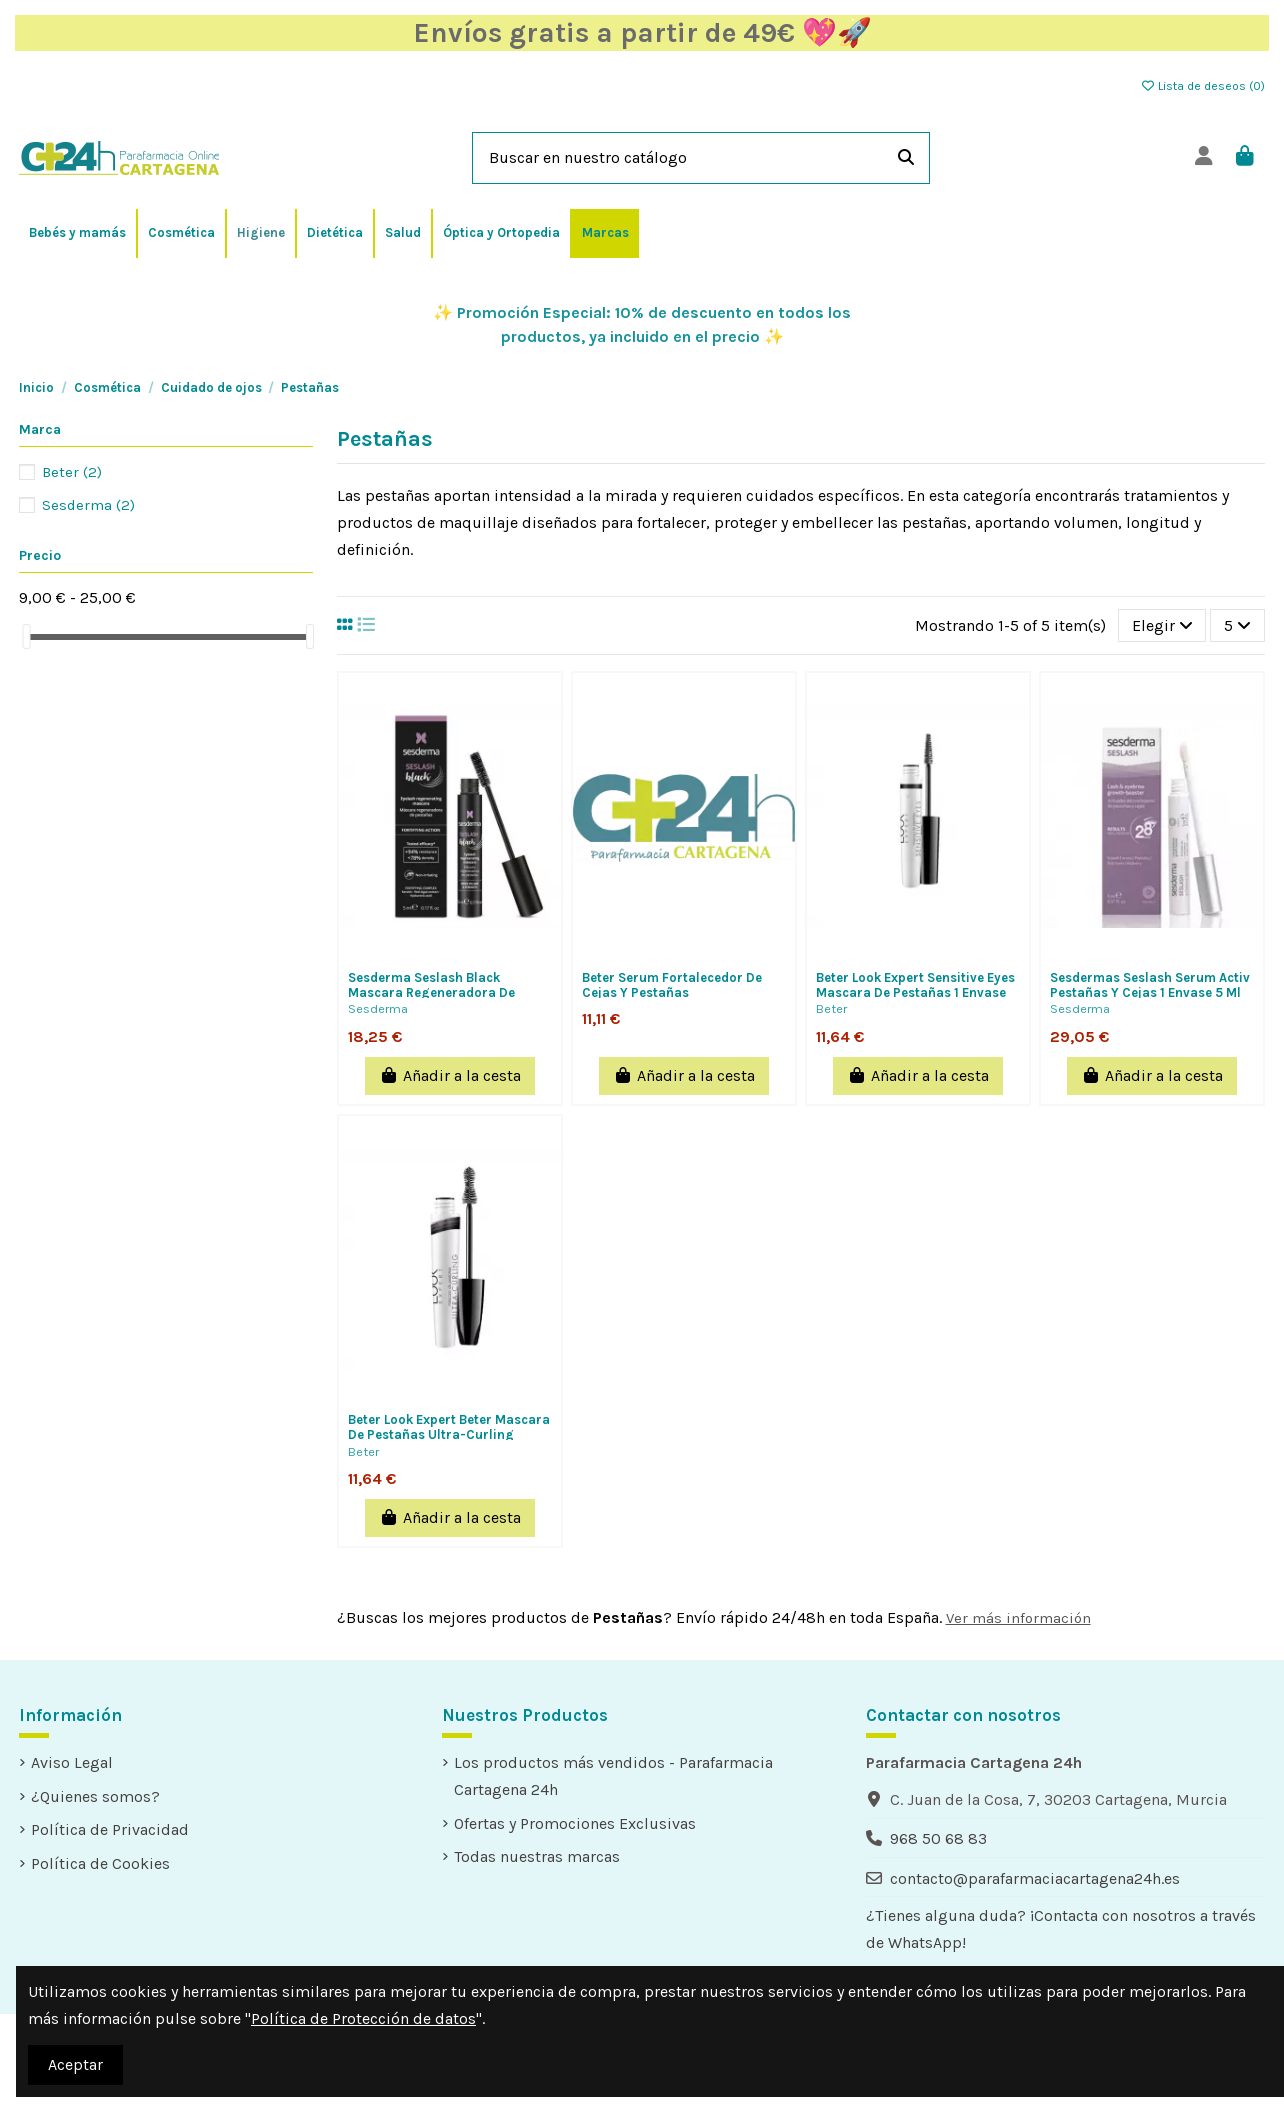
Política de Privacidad (110, 1829)
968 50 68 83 (938, 1838)
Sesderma (378, 1008)
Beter (831, 1008)
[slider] (26, 636)
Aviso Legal (72, 1762)
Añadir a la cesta (450, 1075)
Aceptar (75, 2064)
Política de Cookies (100, 1863)
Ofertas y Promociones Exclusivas (575, 1823)
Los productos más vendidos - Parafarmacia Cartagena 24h (613, 1776)
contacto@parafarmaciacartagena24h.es (1035, 1878)
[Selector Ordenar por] (1162, 625)
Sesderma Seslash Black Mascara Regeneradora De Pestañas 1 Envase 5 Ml (431, 993)
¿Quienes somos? (95, 1796)
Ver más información (1018, 1618)
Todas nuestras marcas (537, 1856)
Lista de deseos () (1202, 86)
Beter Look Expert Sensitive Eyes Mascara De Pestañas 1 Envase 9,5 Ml (915, 993)
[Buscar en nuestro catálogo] (906, 158)
